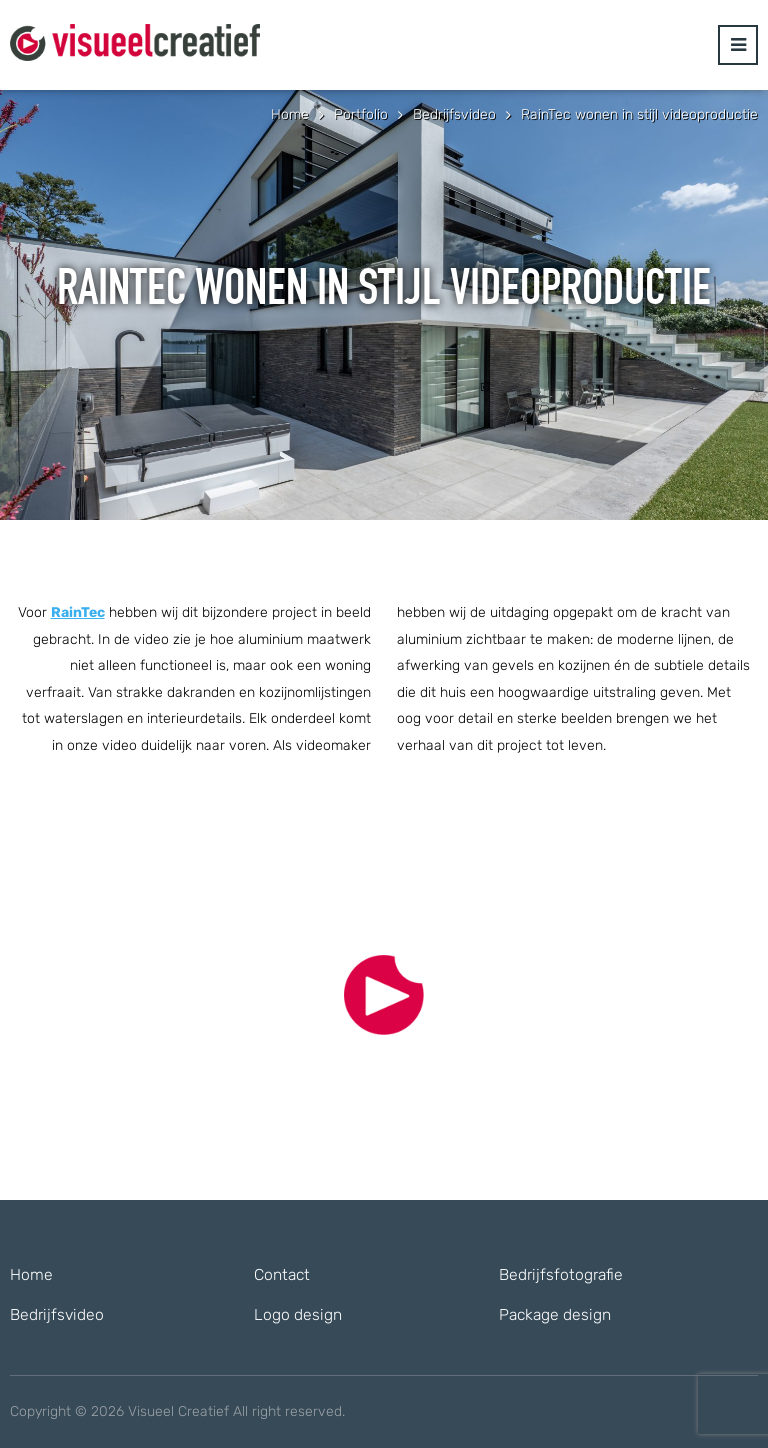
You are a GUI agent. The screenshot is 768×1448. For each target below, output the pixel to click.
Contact (282, 1274)
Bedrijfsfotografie (561, 1274)
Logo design (298, 1314)
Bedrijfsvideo (57, 1314)
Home (31, 1274)
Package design (555, 1314)
